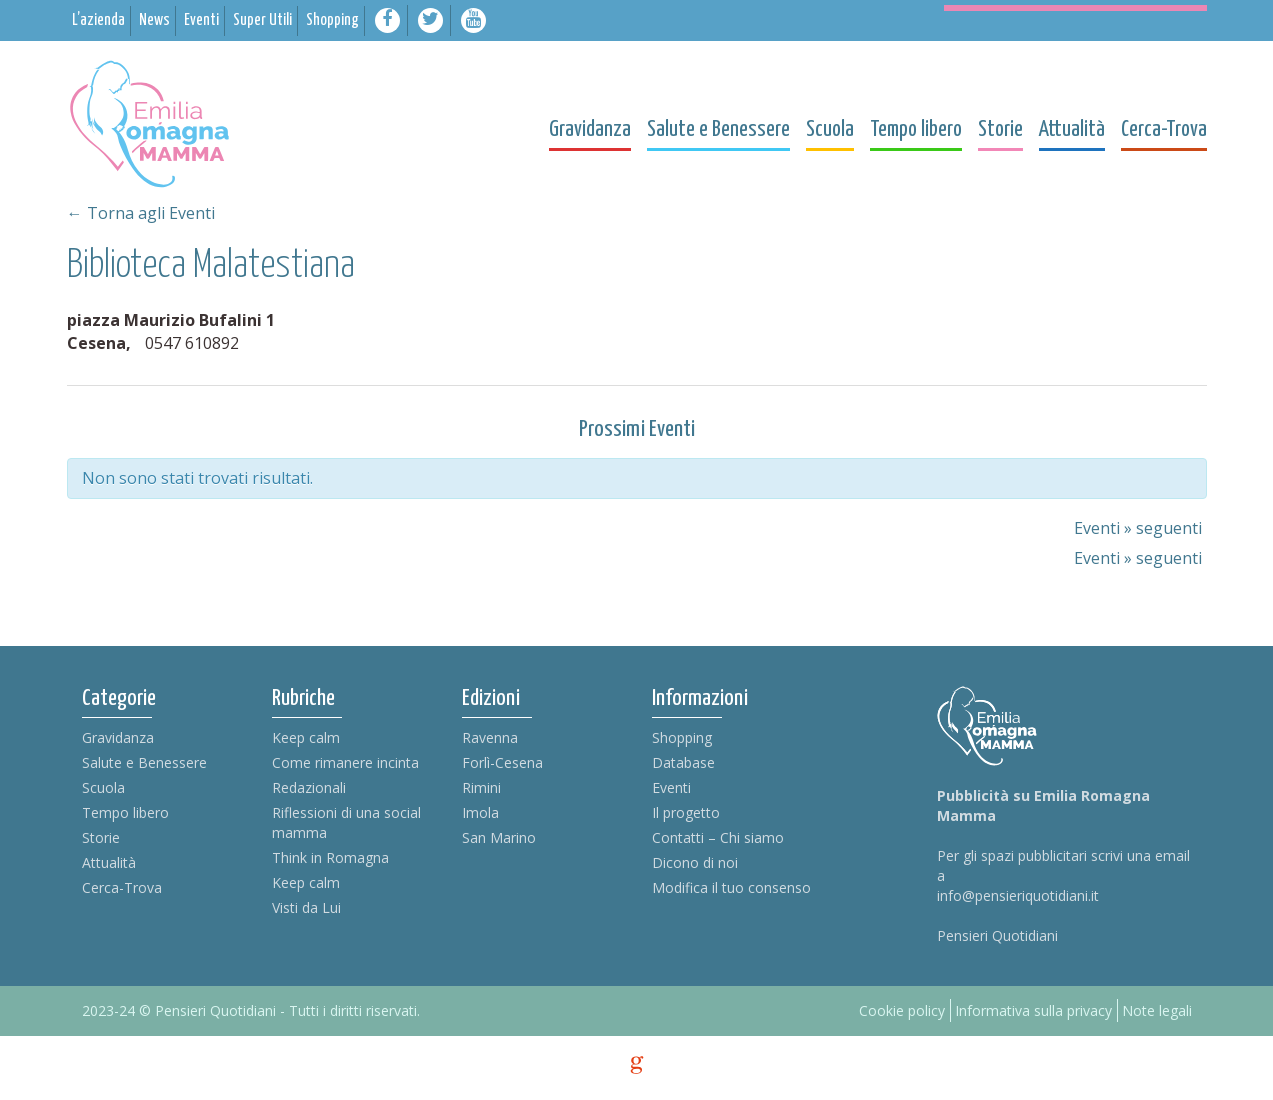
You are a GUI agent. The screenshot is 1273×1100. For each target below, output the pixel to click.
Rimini (481, 787)
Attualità (109, 862)
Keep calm (306, 737)
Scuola (103, 787)
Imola (480, 812)
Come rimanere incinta (345, 762)
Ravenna (490, 737)
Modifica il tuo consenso (731, 887)
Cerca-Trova (122, 887)
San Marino (499, 837)
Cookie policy (902, 1010)
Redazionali (309, 787)
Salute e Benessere (144, 762)
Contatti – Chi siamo (718, 837)
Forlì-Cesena (502, 762)
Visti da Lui (306, 907)
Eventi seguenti (1138, 528)
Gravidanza (118, 737)
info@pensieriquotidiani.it (1018, 895)
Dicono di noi (695, 862)
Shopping (682, 737)
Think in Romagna (330, 857)
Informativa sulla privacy (1033, 1010)
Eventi (671, 787)
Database (683, 762)
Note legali (1157, 1010)
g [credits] (637, 1065)
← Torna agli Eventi (141, 213)
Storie (101, 837)
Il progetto (686, 812)
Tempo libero (125, 812)
